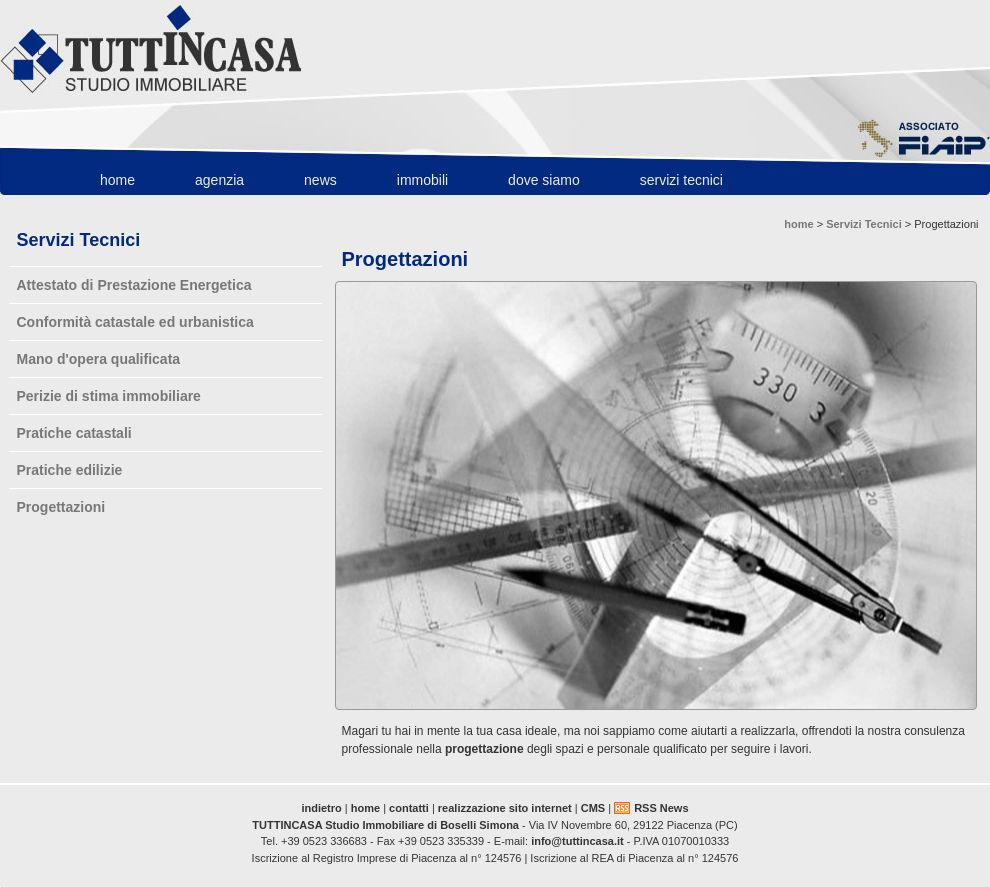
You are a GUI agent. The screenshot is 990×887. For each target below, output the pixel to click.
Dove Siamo (544, 180)
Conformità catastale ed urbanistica (135, 322)
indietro (321, 808)
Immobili (422, 180)
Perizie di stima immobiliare (109, 396)
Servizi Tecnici (681, 180)
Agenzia (219, 180)
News (320, 180)
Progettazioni (61, 507)
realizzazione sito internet (505, 808)
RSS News (661, 808)
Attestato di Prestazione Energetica (134, 285)
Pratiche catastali (74, 433)
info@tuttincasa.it (577, 841)
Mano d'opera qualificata (99, 359)
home (117, 180)
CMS (593, 808)
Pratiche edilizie (70, 470)
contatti (409, 808)
